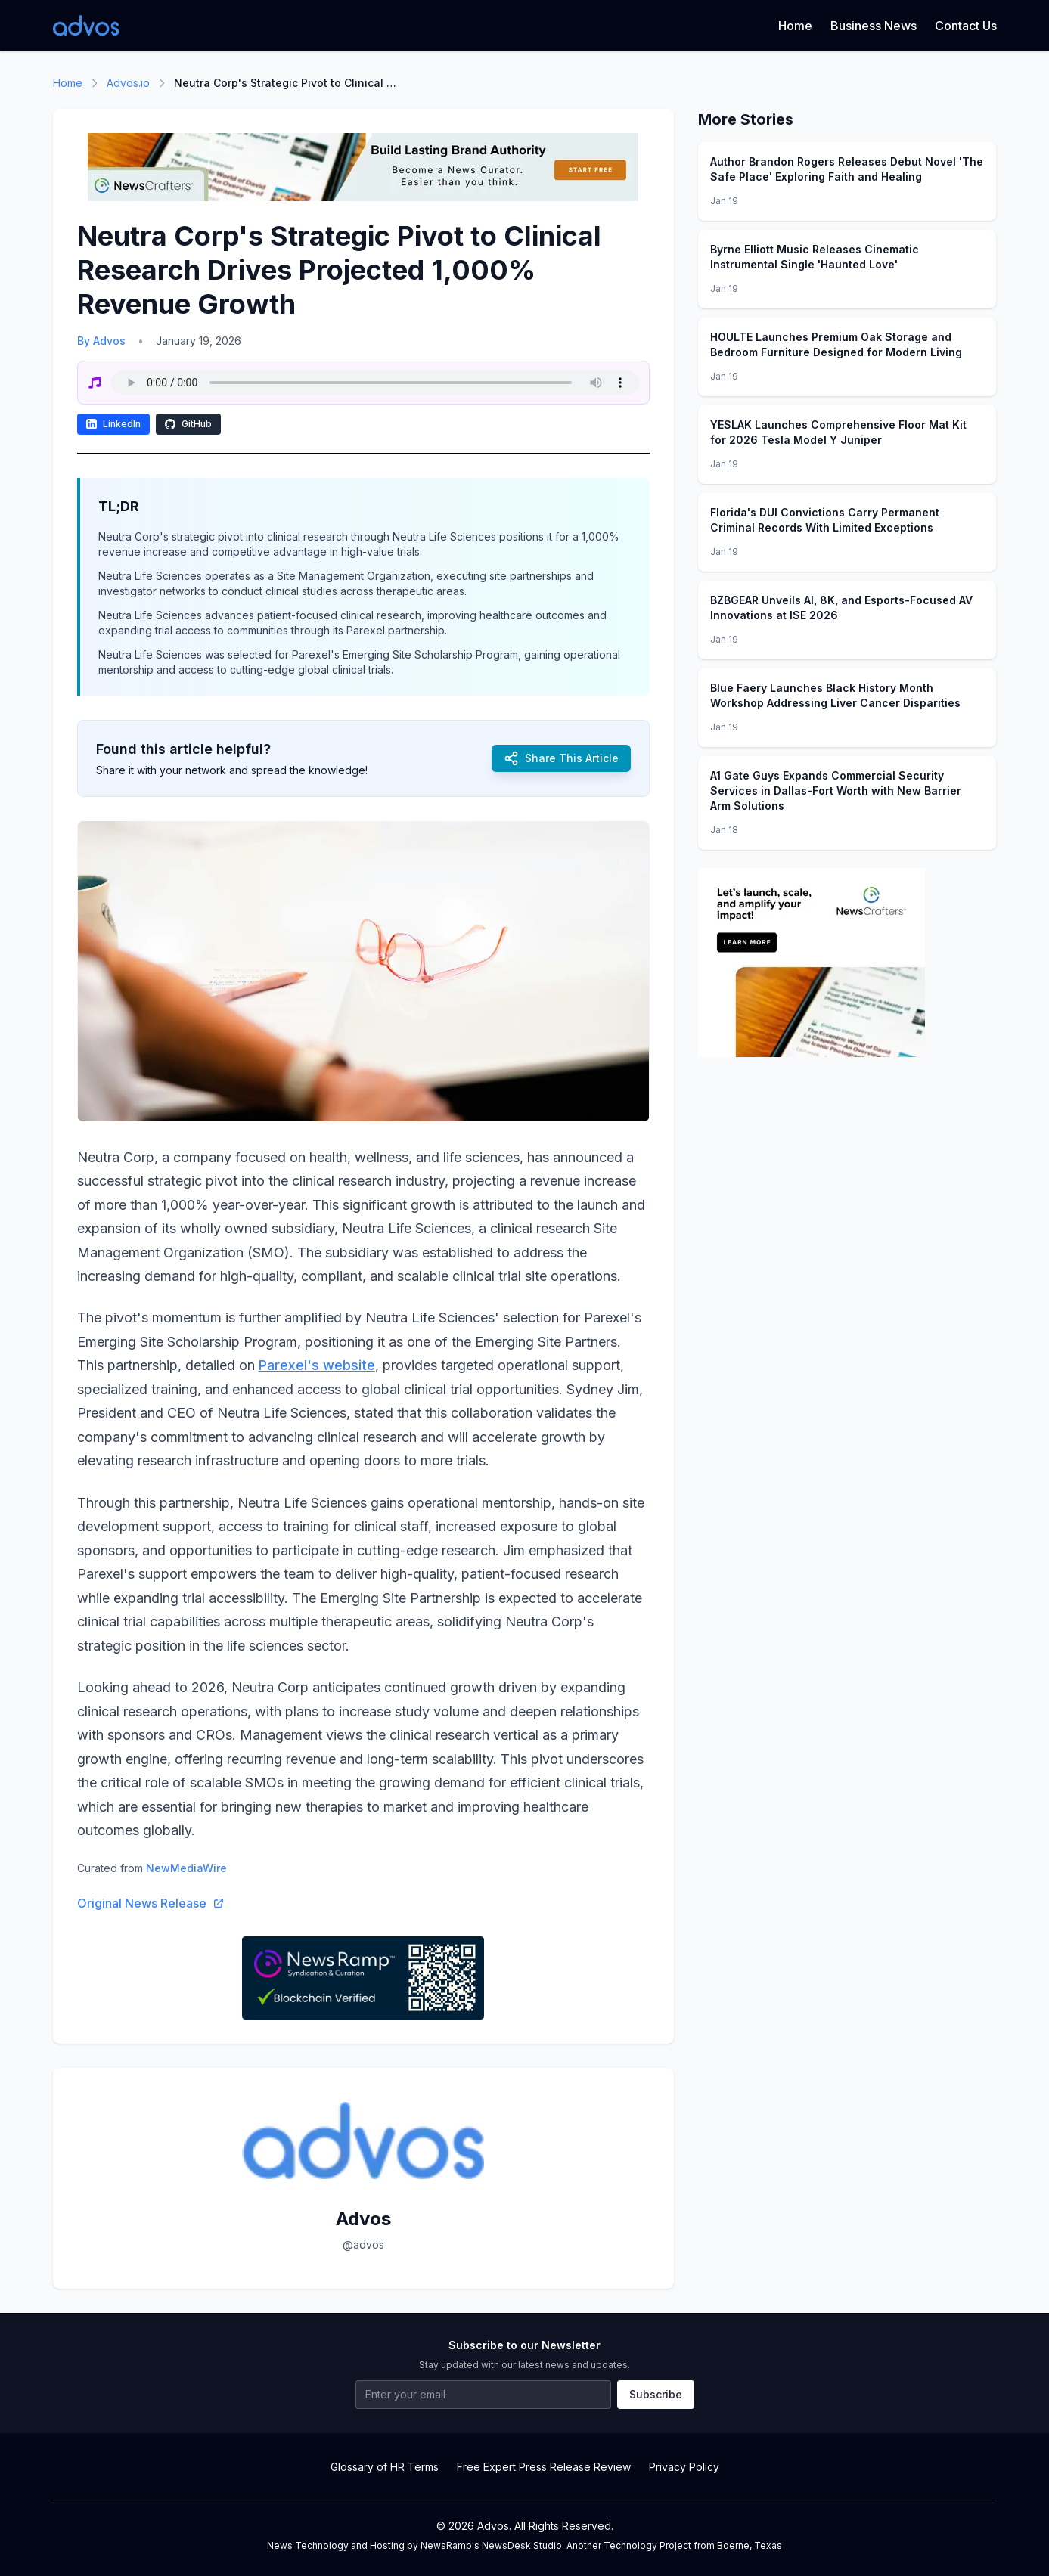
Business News (873, 25)
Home (795, 25)
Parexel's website (317, 1365)
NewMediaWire (186, 1867)
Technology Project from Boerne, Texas (693, 2545)
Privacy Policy (684, 2466)
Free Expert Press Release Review (544, 2466)
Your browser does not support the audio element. (375, 382)
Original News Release (151, 1903)
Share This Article (561, 758)
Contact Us (966, 25)
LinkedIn (113, 423)
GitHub (188, 423)
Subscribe (655, 2394)
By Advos (101, 340)
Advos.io (128, 82)
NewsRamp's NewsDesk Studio (491, 2545)
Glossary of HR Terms (385, 2466)
